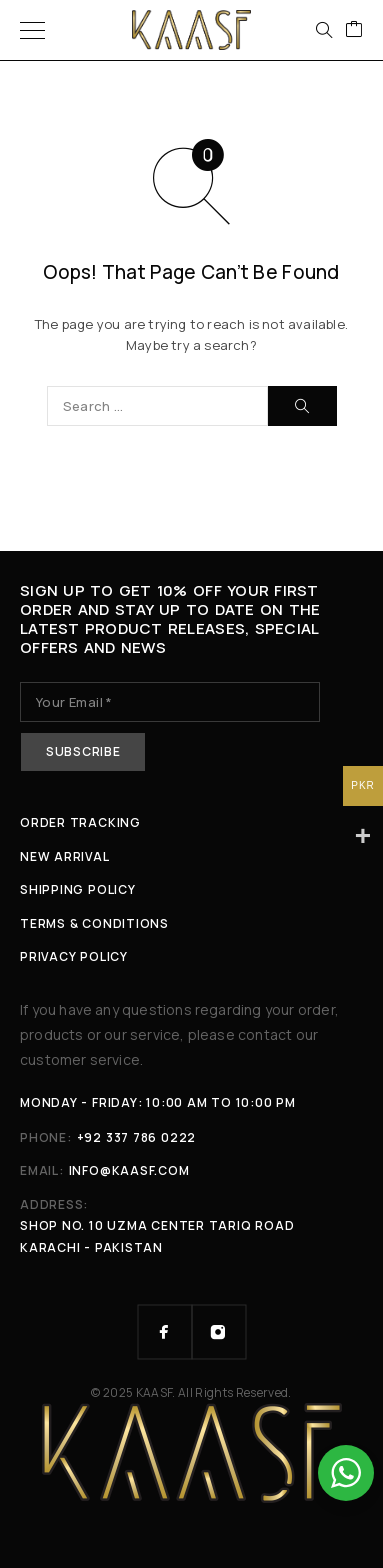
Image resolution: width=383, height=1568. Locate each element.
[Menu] (32, 30)
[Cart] (354, 30)
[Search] (324, 30)
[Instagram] (219, 1332)
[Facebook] (165, 1332)
